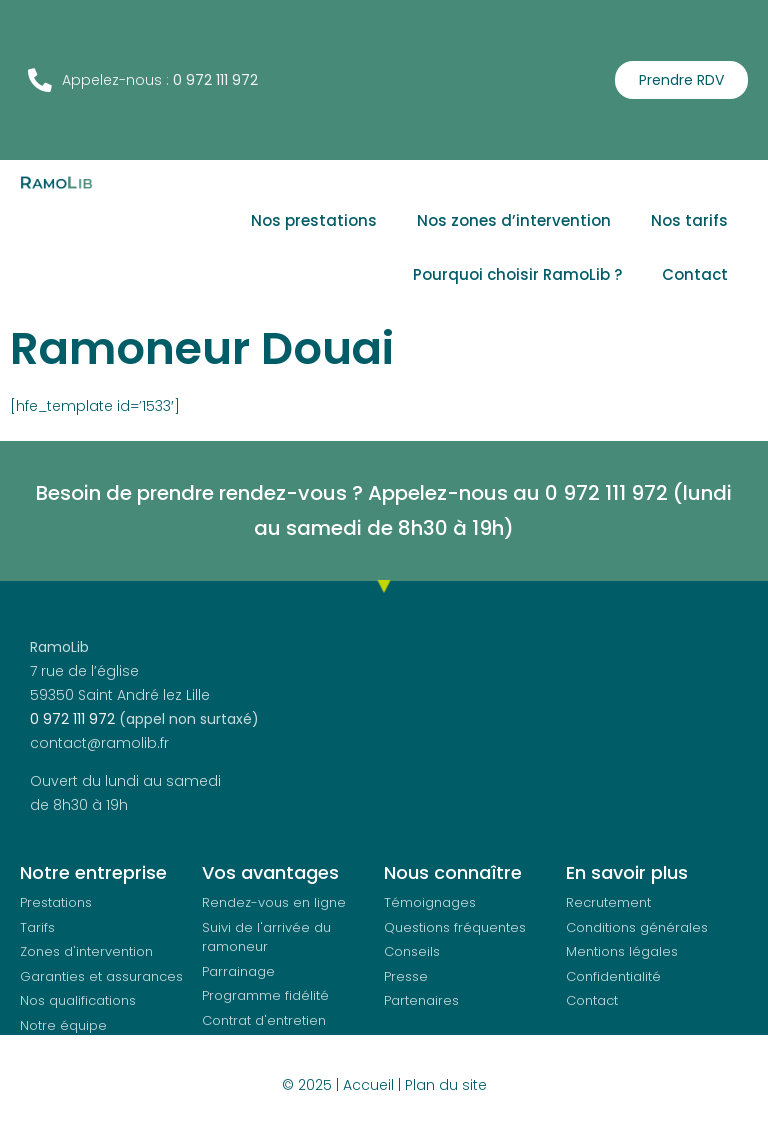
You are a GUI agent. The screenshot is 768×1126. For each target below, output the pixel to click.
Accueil (368, 1085)
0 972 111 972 (72, 719)
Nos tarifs (689, 220)
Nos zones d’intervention (514, 220)
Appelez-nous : (118, 80)
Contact (695, 274)
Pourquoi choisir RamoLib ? (517, 274)
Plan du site (446, 1085)
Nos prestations (314, 220)
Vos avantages (270, 872)
